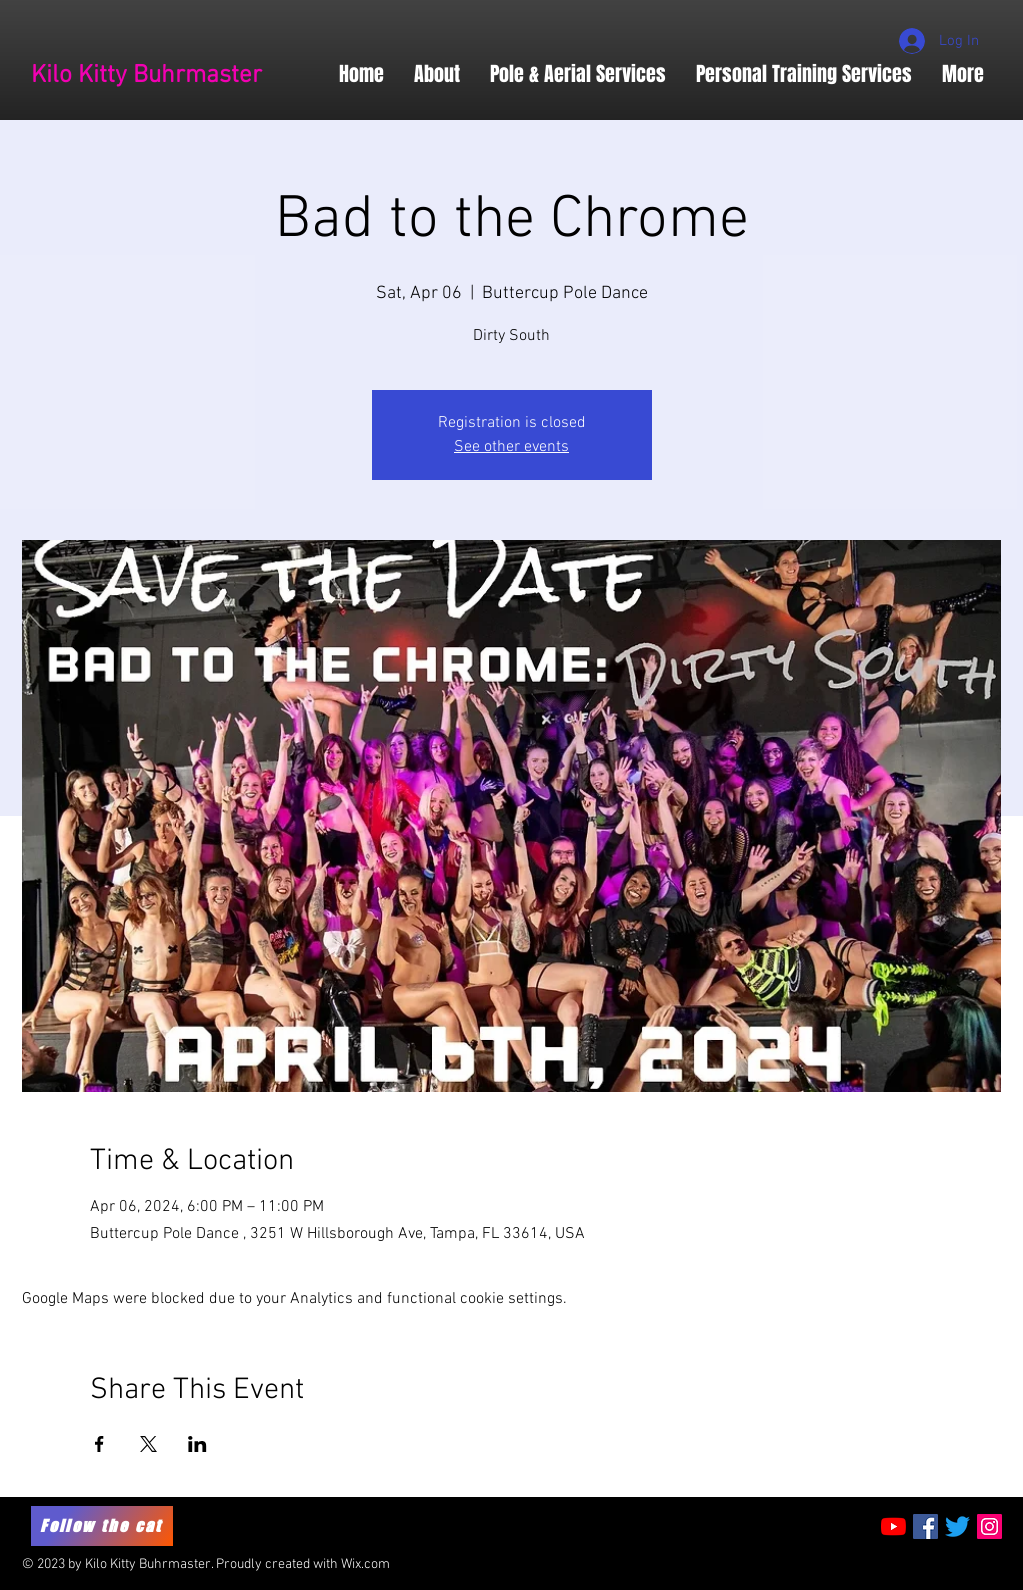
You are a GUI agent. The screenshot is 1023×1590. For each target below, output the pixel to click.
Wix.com (365, 1564)
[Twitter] (957, 1526)
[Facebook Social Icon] (925, 1526)
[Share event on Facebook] (99, 1444)
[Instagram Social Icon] (989, 1526)
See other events (511, 447)
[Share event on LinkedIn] (197, 1444)
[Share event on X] (148, 1444)
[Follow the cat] (102, 1526)
